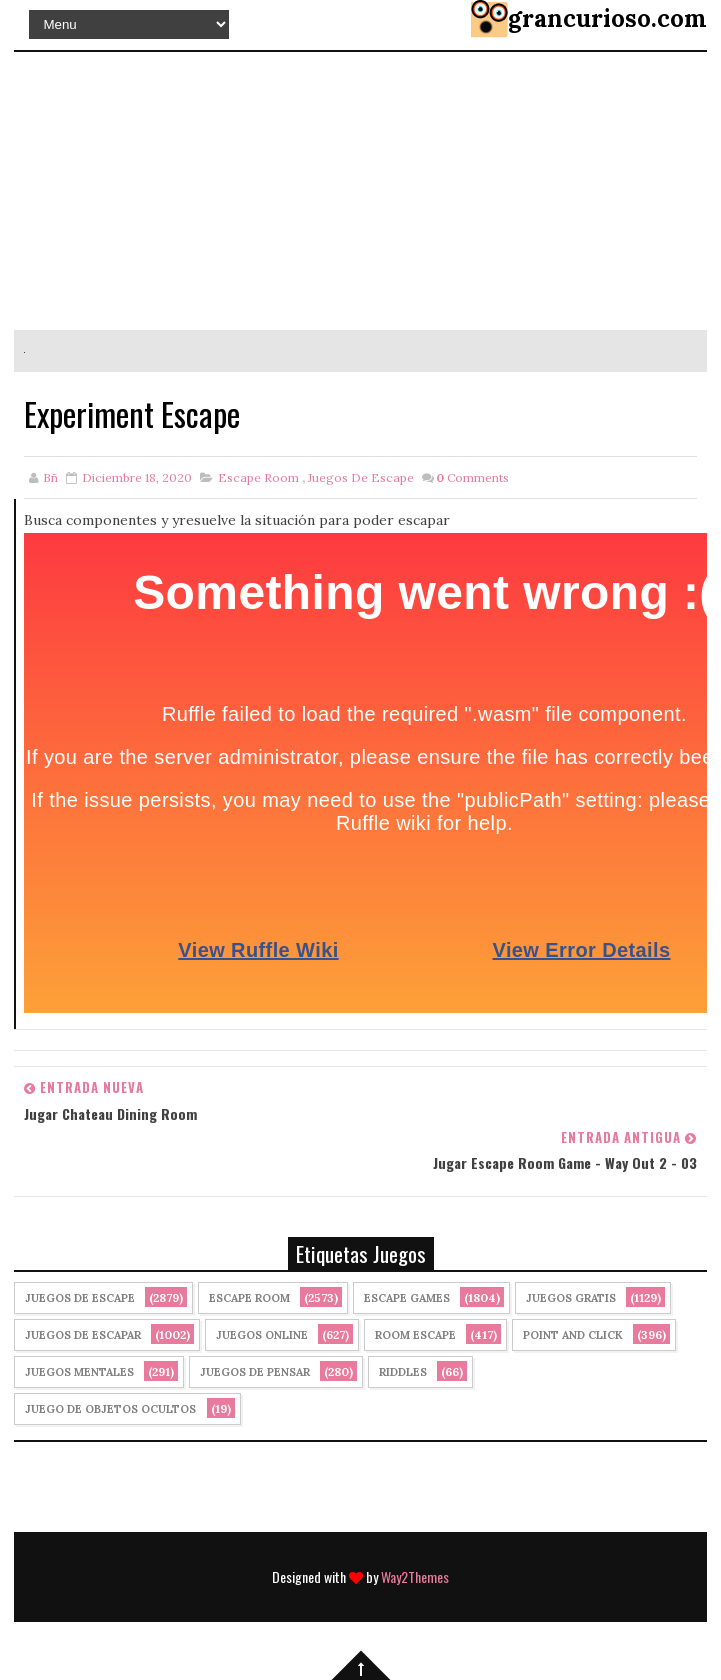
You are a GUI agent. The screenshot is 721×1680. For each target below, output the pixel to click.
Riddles (403, 1372)
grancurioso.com (607, 18)
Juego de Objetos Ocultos (110, 1409)
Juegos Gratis (571, 1298)
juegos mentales (79, 1372)
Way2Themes (415, 1576)
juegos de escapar (83, 1335)
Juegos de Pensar (255, 1372)
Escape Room (258, 477)
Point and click (573, 1335)
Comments (472, 477)
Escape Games (407, 1298)
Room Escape (415, 1335)
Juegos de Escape (361, 477)
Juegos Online (262, 1335)
